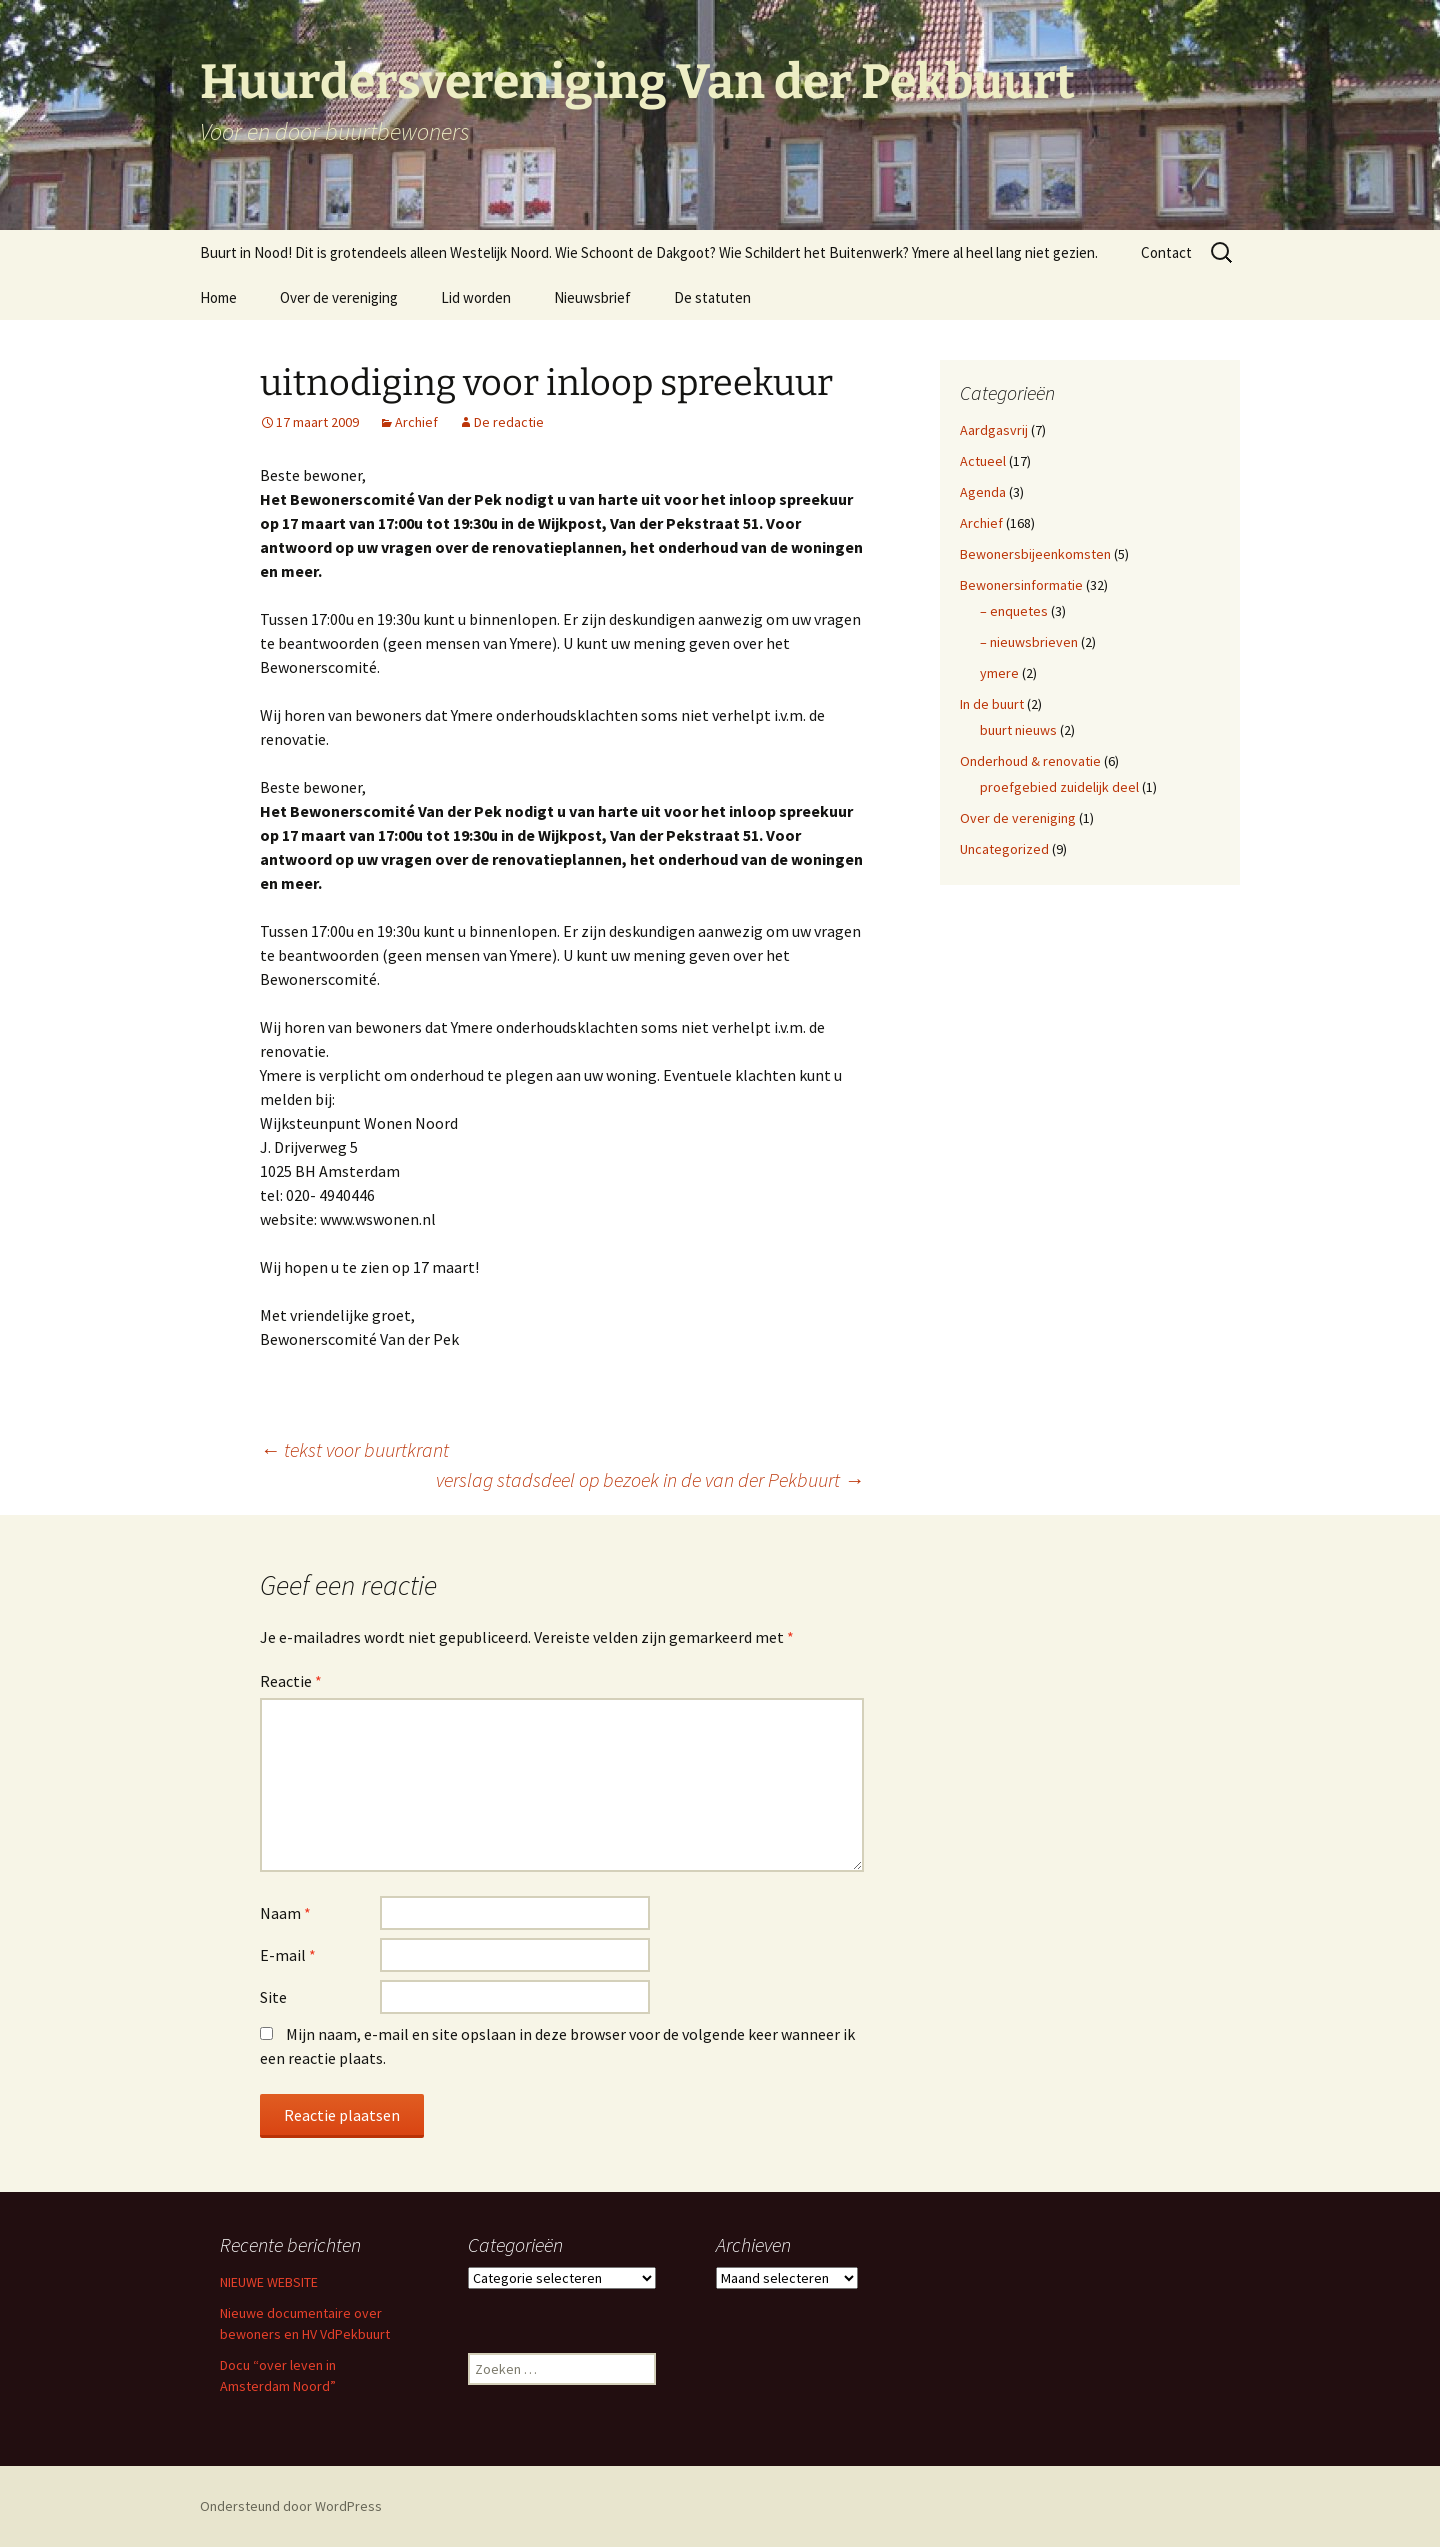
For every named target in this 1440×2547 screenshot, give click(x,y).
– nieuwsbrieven (1029, 642)
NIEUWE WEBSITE (269, 2282)
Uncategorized (1004, 849)
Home (218, 297)
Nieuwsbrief (592, 297)
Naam (285, 1913)
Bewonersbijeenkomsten (1035, 554)
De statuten (712, 297)
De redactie (509, 422)
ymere (999, 673)
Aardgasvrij (994, 430)
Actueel (983, 461)
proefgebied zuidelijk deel (1059, 787)
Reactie (291, 1681)
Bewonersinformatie (1021, 585)
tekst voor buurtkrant (354, 1449)
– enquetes (1014, 611)
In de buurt (992, 704)
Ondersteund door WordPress (291, 2506)
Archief (416, 422)
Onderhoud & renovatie (1030, 761)
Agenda (983, 492)
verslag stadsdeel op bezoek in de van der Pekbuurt (650, 1479)
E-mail (288, 1955)
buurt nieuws (1018, 730)
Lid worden (476, 297)
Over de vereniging (339, 297)
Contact (1166, 252)
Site (273, 1997)
